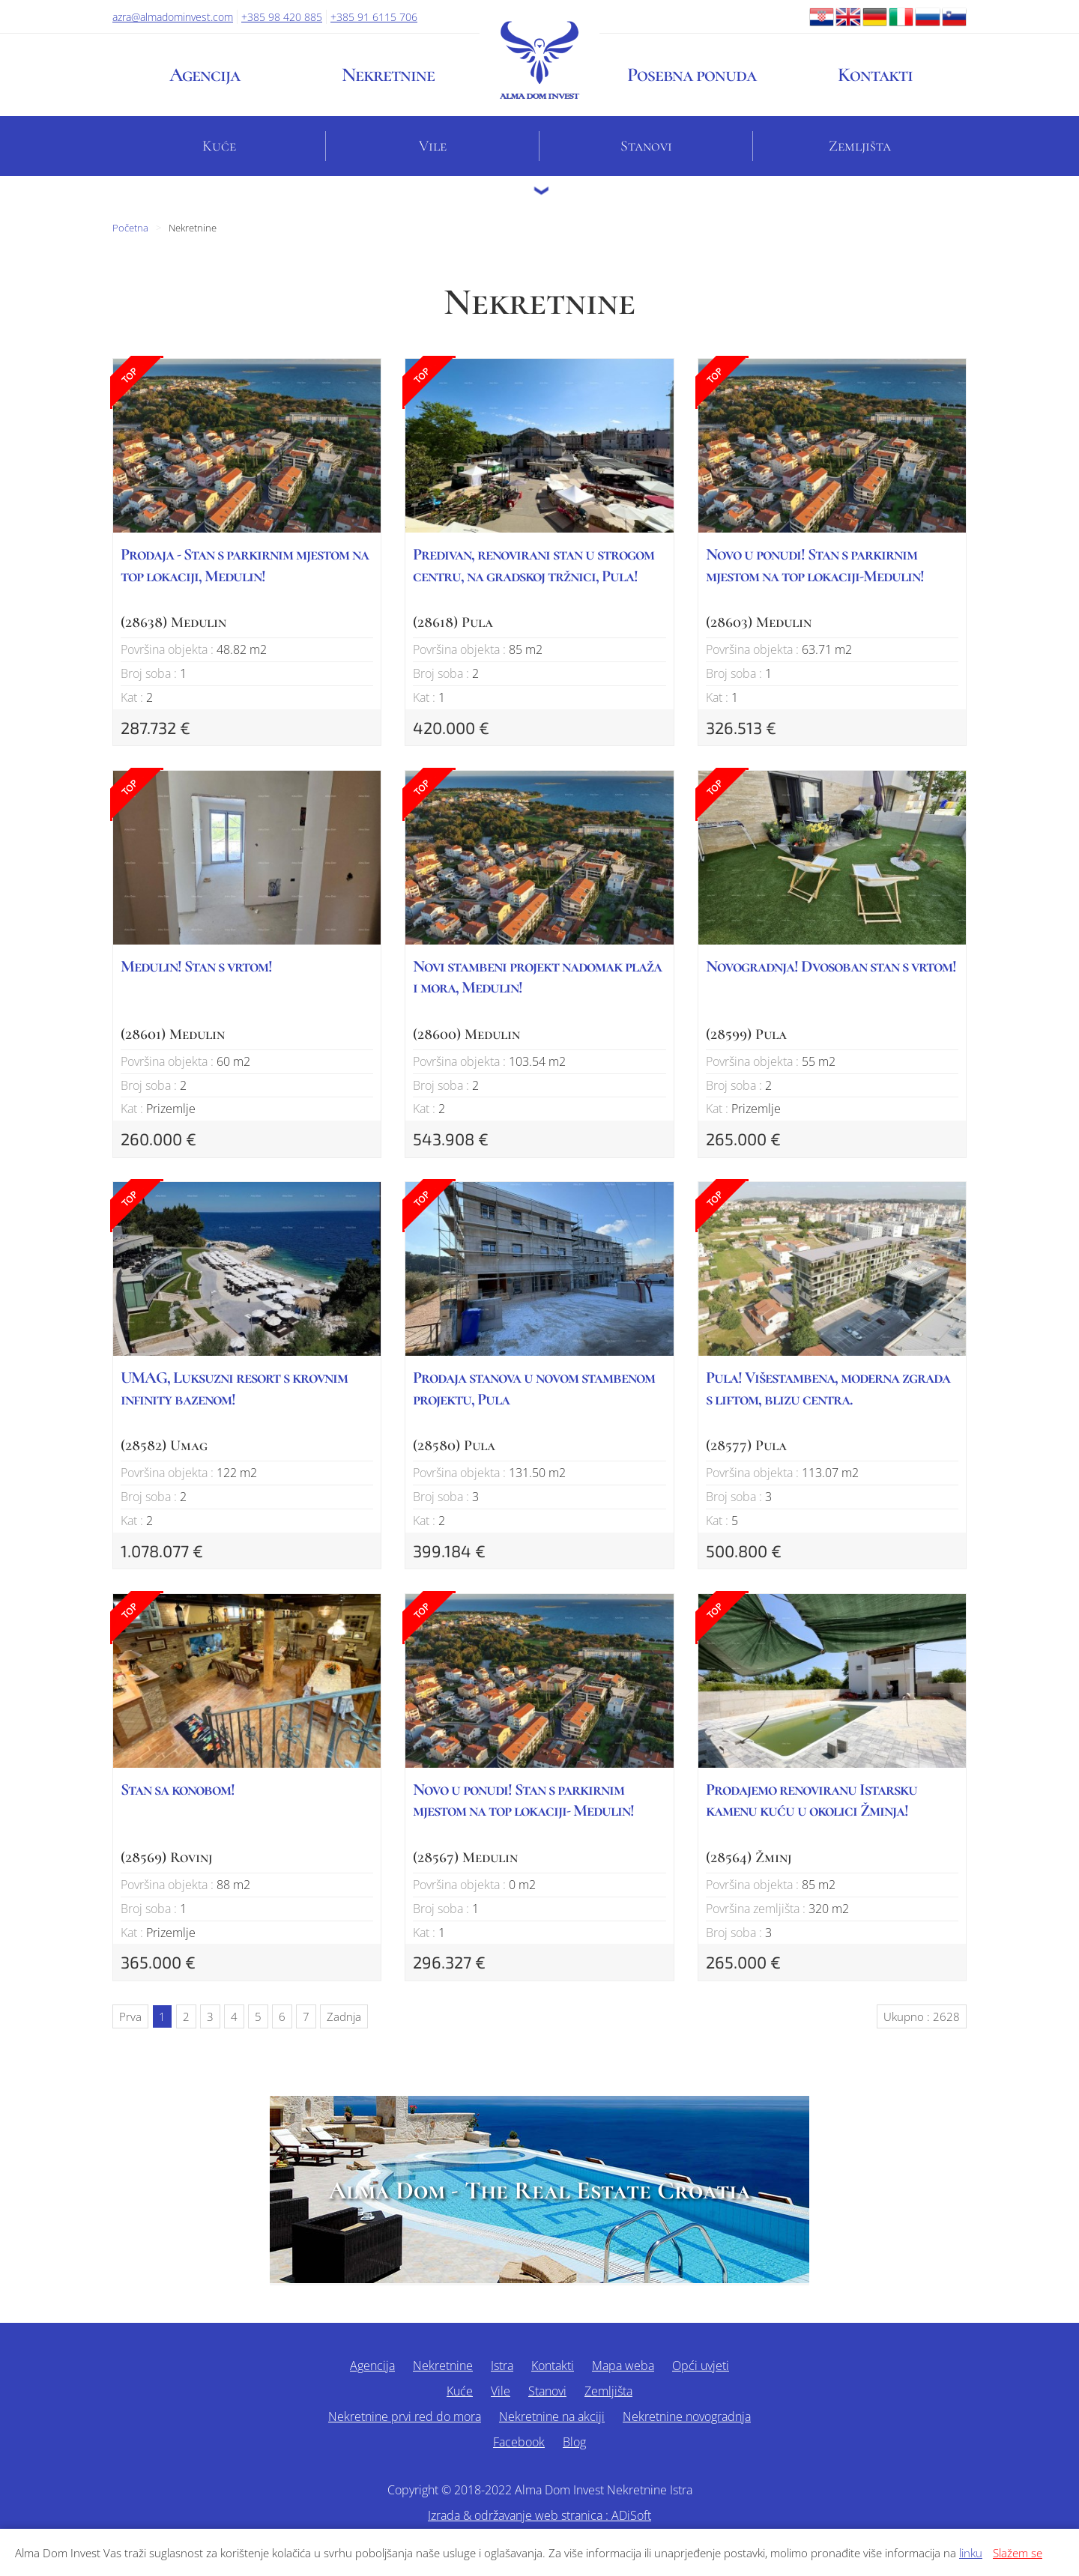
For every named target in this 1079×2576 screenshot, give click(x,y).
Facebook (519, 2442)
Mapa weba (623, 2365)
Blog (574, 2442)
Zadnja (344, 2016)
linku (970, 2552)
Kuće (219, 146)
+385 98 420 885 (281, 17)
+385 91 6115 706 (373, 17)
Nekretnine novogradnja (687, 2416)
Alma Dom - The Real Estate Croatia (539, 2190)
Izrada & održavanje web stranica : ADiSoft (539, 2515)
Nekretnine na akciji (552, 2416)
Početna (130, 227)
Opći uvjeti (700, 2365)
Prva (130, 2016)
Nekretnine (388, 74)
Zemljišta (860, 146)
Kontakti (875, 74)
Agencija (204, 74)
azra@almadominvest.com (172, 17)
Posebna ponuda (691, 74)
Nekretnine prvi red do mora (404, 2416)
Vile (433, 146)
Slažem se (1017, 2552)
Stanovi (646, 146)
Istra (502, 2365)
